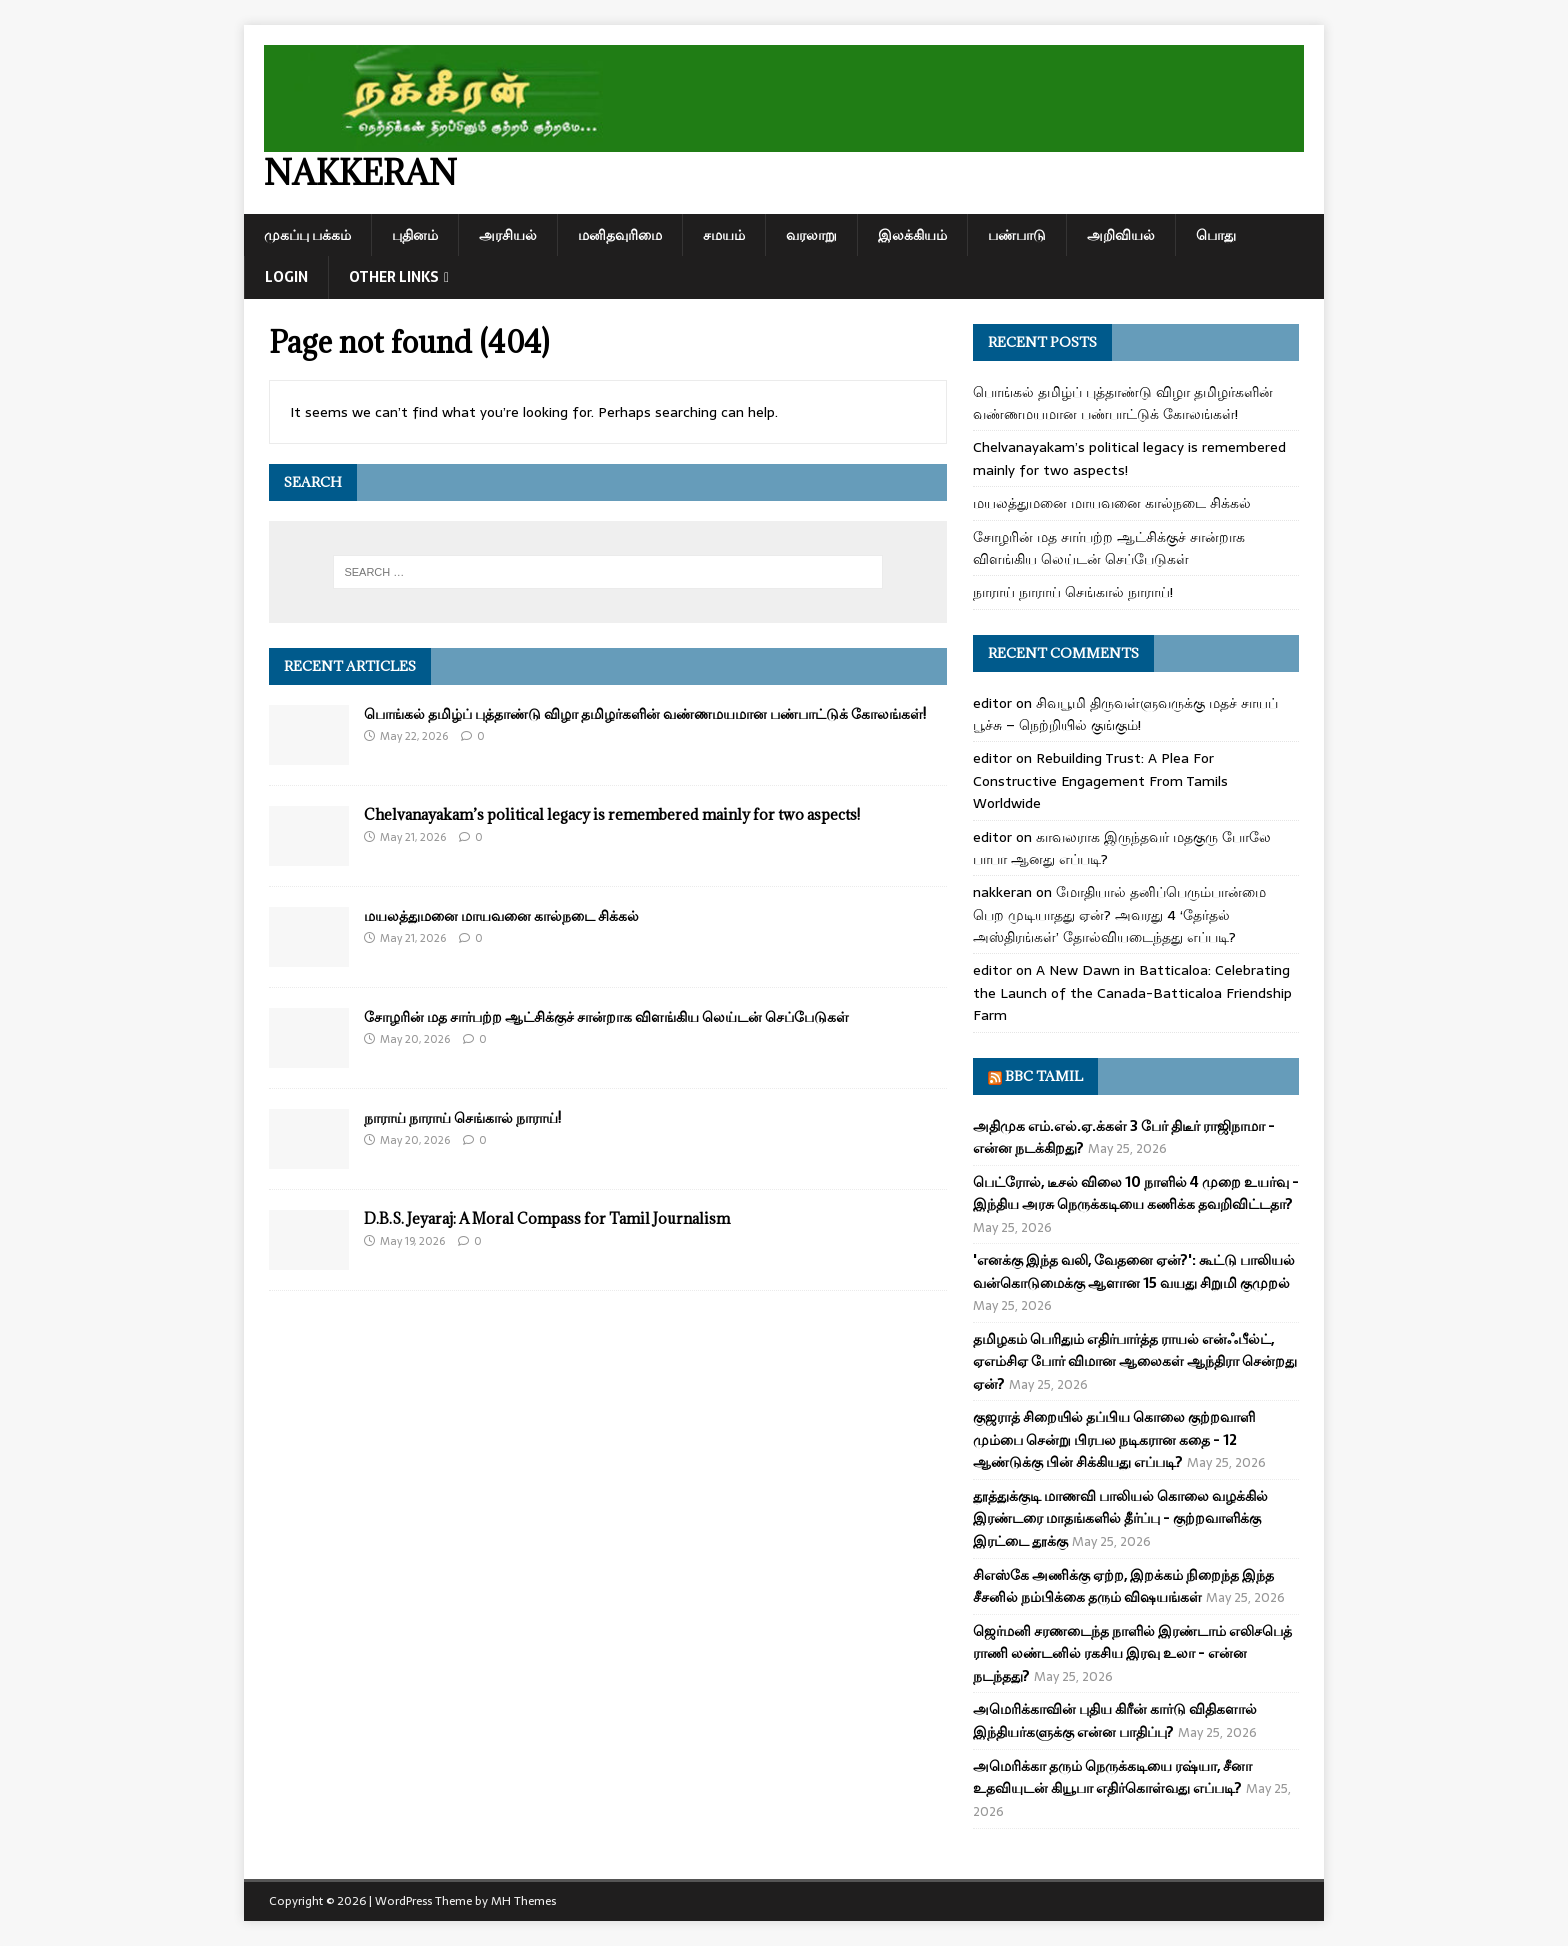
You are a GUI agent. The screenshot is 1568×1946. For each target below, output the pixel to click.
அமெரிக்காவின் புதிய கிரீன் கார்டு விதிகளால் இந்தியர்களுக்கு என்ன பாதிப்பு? (1115, 1720)
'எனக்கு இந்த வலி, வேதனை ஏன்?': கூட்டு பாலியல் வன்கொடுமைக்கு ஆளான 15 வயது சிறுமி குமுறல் (1134, 1271)
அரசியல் (508, 235)
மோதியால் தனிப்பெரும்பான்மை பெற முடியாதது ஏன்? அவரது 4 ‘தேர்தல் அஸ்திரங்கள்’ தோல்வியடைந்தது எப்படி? (1119, 914)
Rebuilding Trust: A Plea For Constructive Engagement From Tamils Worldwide (1100, 780)
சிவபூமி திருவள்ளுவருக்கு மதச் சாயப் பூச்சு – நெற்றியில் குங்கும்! (1125, 714)
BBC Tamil (1044, 1076)
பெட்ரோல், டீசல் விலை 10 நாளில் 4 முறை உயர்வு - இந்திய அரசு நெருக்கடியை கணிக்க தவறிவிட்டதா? (1136, 1193)
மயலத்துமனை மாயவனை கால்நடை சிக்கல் (501, 915)
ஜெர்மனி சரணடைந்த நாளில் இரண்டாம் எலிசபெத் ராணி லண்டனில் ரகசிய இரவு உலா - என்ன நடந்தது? (1132, 1653)
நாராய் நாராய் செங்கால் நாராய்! (462, 1117)
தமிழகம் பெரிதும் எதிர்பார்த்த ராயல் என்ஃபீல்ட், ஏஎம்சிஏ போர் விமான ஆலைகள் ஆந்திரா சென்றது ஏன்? (1135, 1361)
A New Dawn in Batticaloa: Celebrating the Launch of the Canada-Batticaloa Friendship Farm (1132, 992)
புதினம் (415, 235)
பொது (1216, 235)
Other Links (394, 277)
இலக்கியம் (912, 235)
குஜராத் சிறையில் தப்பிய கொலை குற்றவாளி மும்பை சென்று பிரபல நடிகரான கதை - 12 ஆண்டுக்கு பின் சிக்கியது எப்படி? (1114, 1439)
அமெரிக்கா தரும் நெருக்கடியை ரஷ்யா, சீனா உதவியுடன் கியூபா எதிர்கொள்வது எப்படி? (1112, 1777)
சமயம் (724, 235)
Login (286, 277)
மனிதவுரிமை (620, 235)
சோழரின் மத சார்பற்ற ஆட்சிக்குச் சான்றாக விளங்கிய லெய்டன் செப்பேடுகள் (606, 1016)
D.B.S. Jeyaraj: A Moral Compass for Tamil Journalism (547, 1218)
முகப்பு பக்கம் (307, 235)
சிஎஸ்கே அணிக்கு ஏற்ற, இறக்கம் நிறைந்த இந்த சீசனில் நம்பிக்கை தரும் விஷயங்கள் (1123, 1586)
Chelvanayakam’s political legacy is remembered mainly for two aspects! (612, 814)
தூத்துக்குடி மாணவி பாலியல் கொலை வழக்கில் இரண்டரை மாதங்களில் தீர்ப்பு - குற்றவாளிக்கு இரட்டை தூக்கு (1120, 1518)
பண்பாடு (1017, 235)
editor (992, 703)
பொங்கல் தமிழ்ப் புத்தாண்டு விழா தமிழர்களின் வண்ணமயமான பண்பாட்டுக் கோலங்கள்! (645, 713)
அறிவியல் (1121, 235)
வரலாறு (811, 235)
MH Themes (523, 1901)
